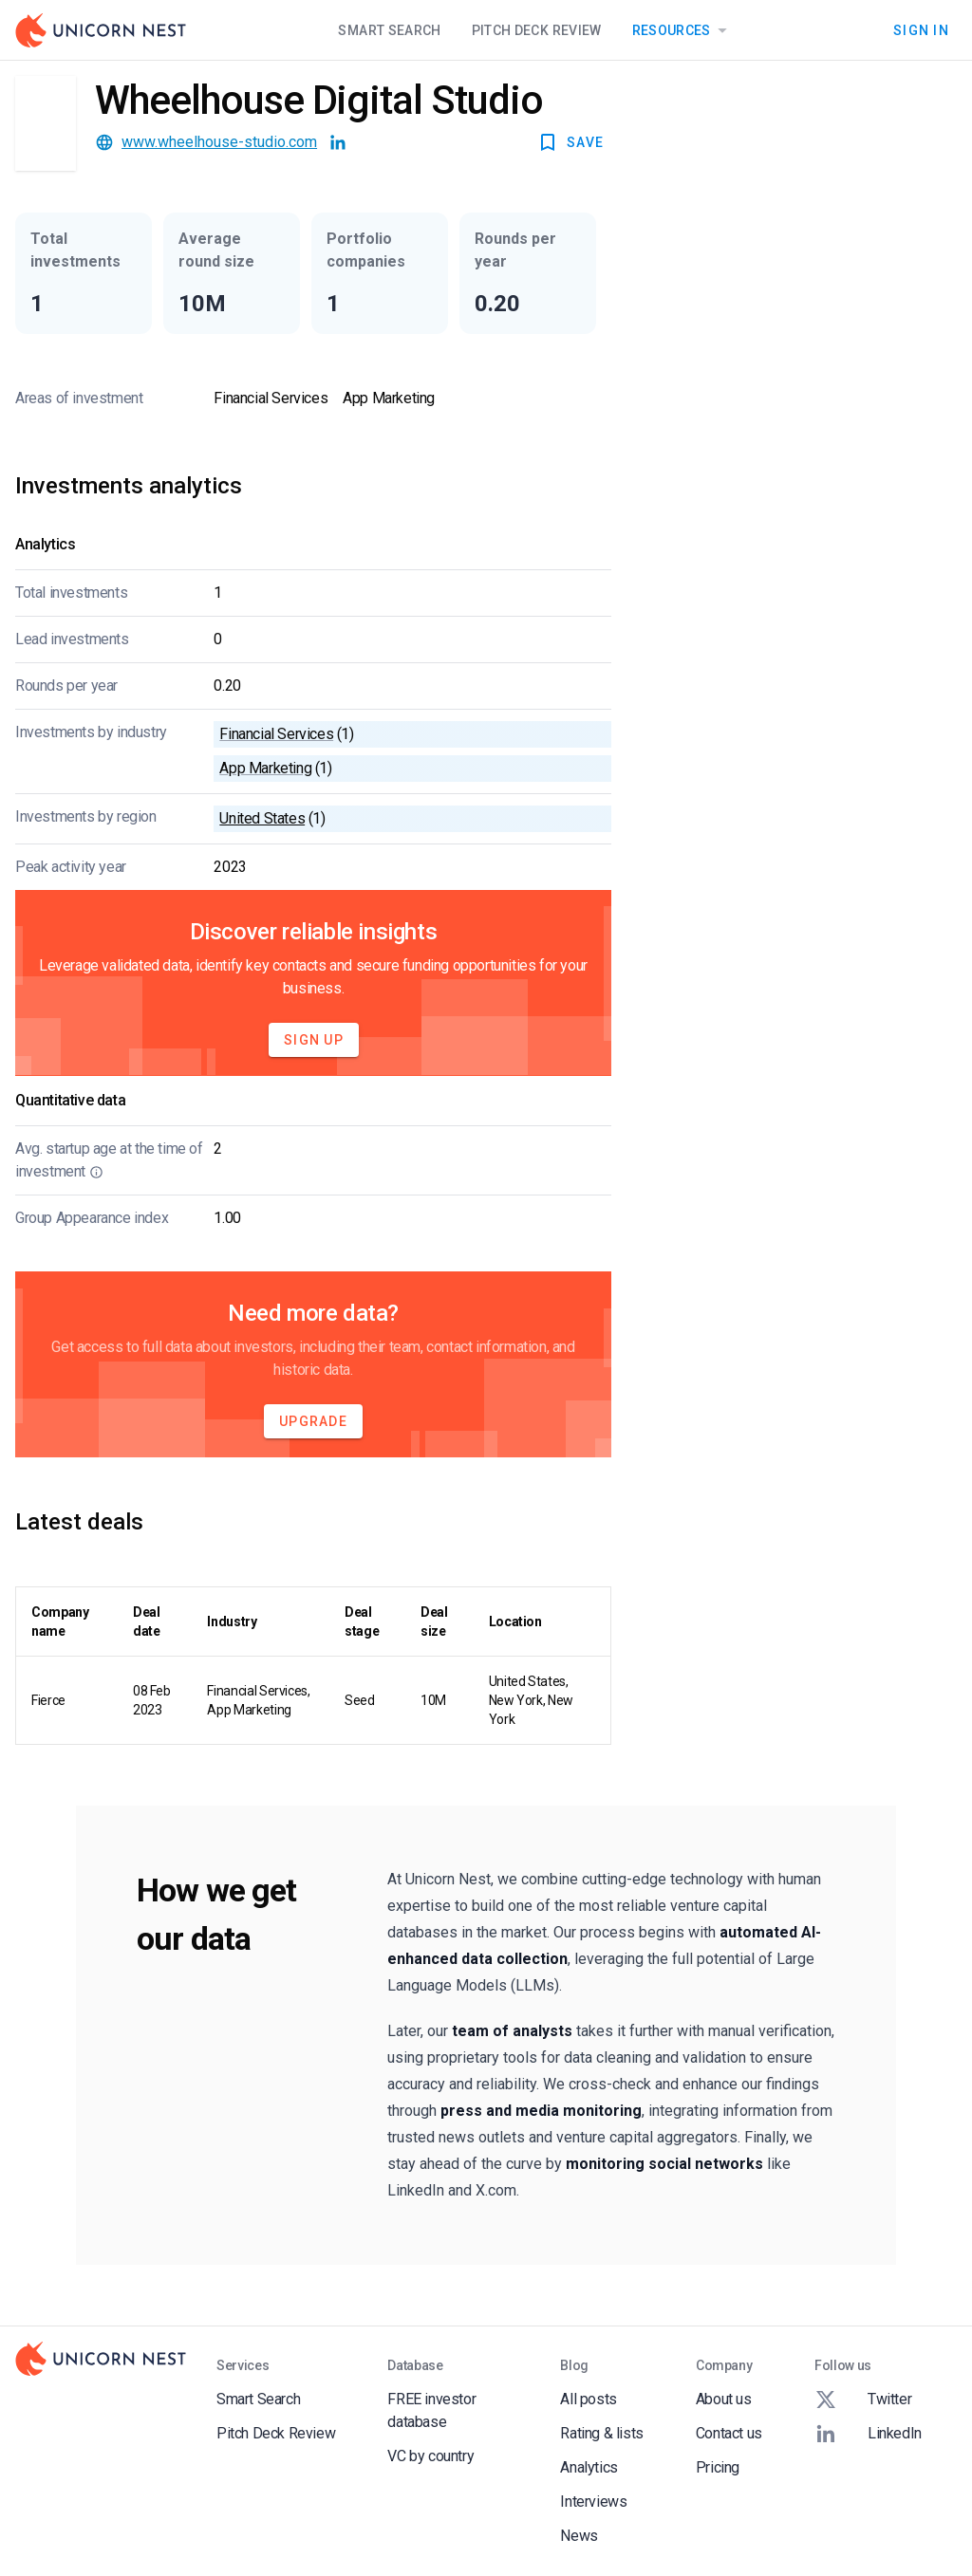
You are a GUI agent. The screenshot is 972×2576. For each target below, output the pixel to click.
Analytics (588, 2467)
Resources (683, 30)
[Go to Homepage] (100, 30)
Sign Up (314, 1040)
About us (724, 2399)
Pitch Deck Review (537, 30)
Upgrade (313, 1421)
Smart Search (389, 30)
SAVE (570, 142)
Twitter (862, 2399)
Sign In (921, 30)
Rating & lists (601, 2433)
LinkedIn (868, 2433)
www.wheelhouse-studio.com (219, 142)
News (578, 2536)
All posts (588, 2399)
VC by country (430, 2456)
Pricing (717, 2467)
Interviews (593, 2502)
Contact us (729, 2433)
